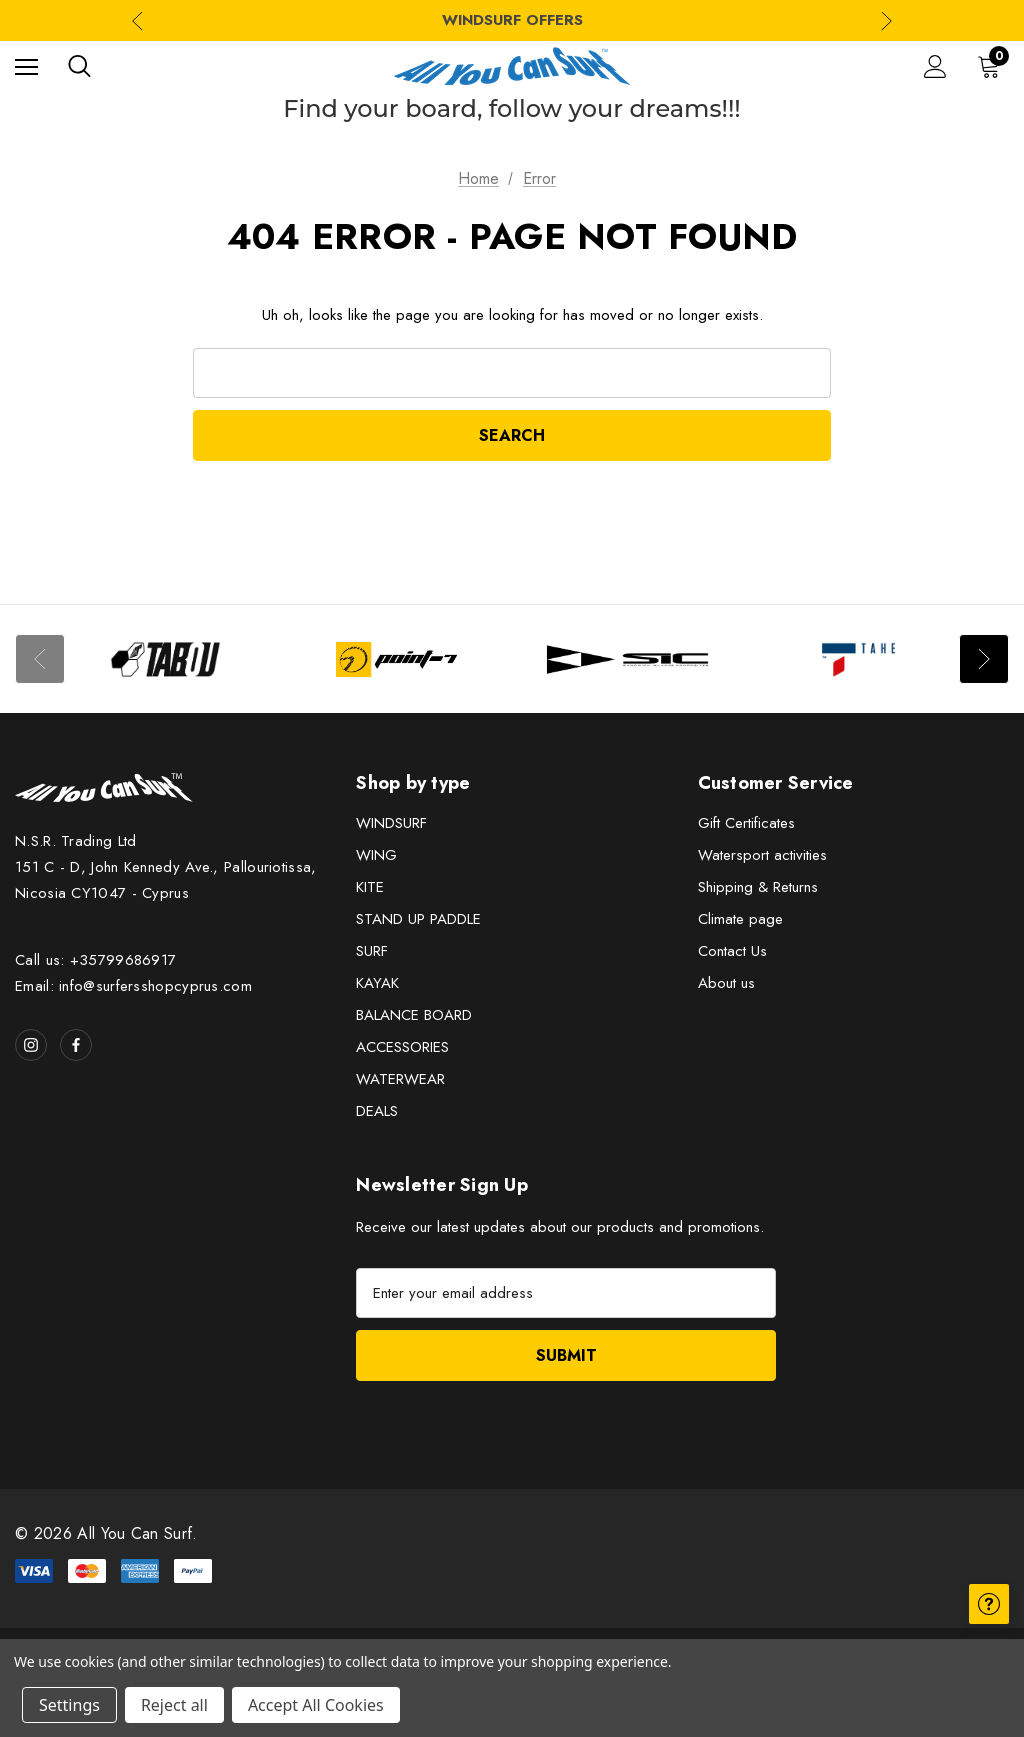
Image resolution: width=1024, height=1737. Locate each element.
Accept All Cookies (316, 1705)
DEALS (377, 1111)
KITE (370, 887)
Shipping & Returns (758, 887)
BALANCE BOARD (414, 1015)
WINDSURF (391, 823)
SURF (372, 951)
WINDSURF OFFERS (512, 20)
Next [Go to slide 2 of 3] (886, 20)
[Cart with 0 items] (993, 66)
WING (376, 855)
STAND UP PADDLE (418, 919)
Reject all (174, 1705)
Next (984, 659)
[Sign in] (935, 66)
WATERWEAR (400, 1079)
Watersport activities (762, 855)
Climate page (740, 919)
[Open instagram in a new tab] (31, 1045)
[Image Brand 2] (396, 659)
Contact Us (732, 951)
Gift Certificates (746, 823)
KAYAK (377, 983)
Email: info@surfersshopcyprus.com (133, 986)
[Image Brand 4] (858, 659)
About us (726, 983)
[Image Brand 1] (165, 659)
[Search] (79, 66)
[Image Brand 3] (627, 659)
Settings (69, 1705)
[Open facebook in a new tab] (76, 1045)
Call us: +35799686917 (95, 960)
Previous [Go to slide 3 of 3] (137, 20)
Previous (40, 659)
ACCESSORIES (402, 1047)
